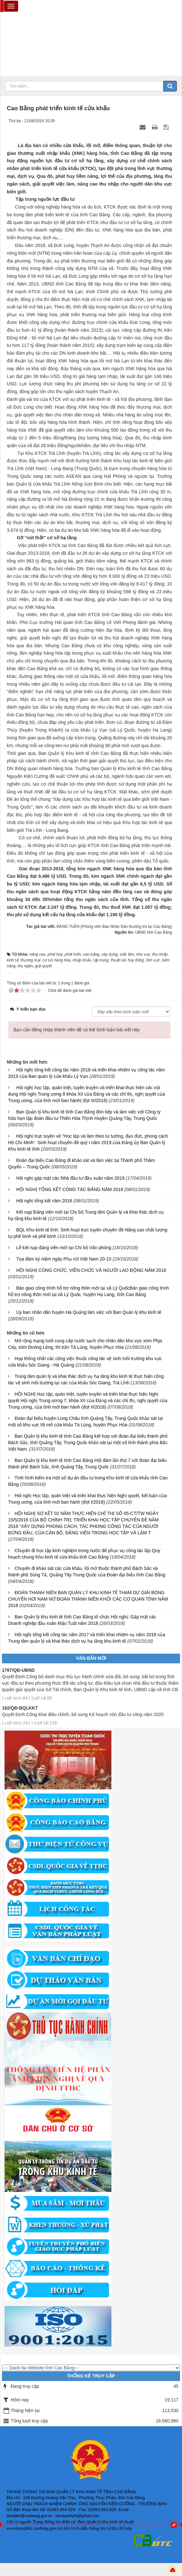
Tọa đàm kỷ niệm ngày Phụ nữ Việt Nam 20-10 (63, 1258)
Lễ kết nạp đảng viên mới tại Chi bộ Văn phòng (63, 1247)
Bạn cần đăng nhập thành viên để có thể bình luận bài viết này (77, 1029)
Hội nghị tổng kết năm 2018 (44, 1200)
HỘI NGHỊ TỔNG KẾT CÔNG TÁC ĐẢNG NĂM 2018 (69, 1189)
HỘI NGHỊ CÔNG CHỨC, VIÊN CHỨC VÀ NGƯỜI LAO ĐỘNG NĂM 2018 (91, 1270)
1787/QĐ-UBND (18, 1673)
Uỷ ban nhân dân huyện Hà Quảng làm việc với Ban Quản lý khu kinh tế (88, 1312)
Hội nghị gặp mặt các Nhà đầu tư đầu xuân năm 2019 (70, 1178)
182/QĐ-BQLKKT (20, 1710)
